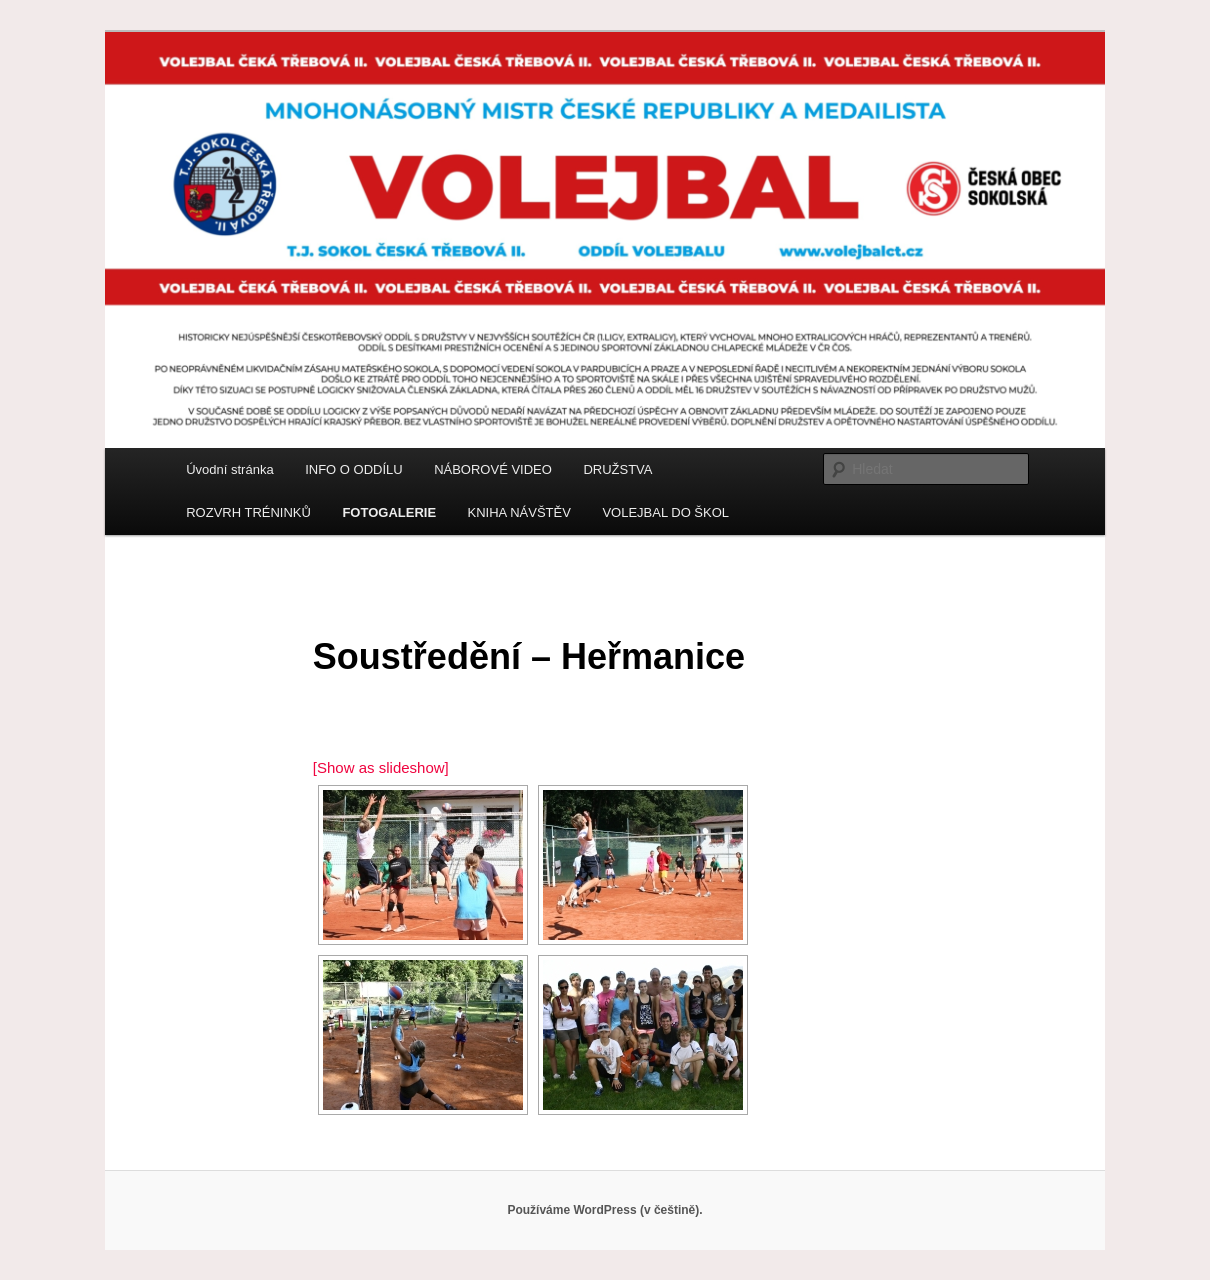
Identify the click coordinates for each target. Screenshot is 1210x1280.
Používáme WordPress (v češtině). (604, 1210)
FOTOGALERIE (389, 512)
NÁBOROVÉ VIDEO (493, 469)
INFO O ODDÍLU (354, 469)
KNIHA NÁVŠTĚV (519, 512)
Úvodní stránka (229, 469)
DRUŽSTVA (617, 469)
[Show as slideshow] (381, 767)
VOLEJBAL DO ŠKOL (665, 512)
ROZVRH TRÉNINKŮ (248, 512)
